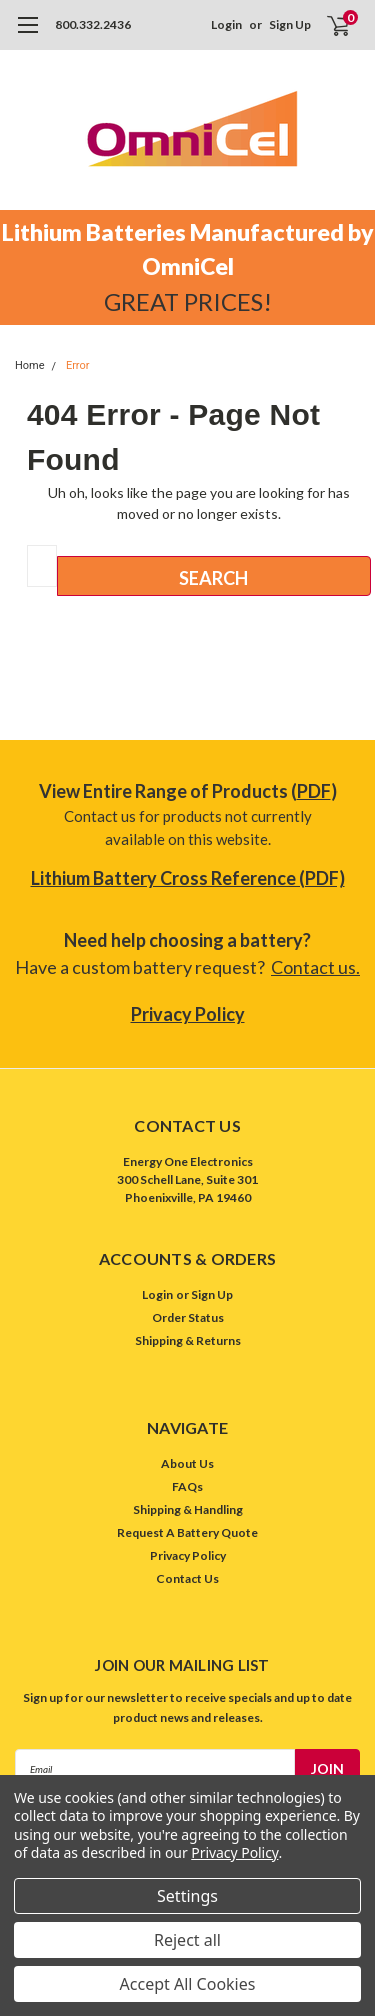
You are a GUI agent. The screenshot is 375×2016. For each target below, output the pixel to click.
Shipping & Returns (188, 1340)
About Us (187, 1463)
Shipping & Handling (188, 1509)
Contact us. (315, 967)
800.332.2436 (93, 24)
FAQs (187, 1486)
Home (30, 365)
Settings (187, 1896)
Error (78, 365)
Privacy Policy (188, 1014)
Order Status (188, 1317)
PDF (314, 791)
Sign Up (290, 24)
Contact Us (187, 1578)
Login (226, 24)
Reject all (187, 1940)
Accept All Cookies (188, 1984)
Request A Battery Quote (187, 1532)
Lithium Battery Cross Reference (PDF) (188, 878)
